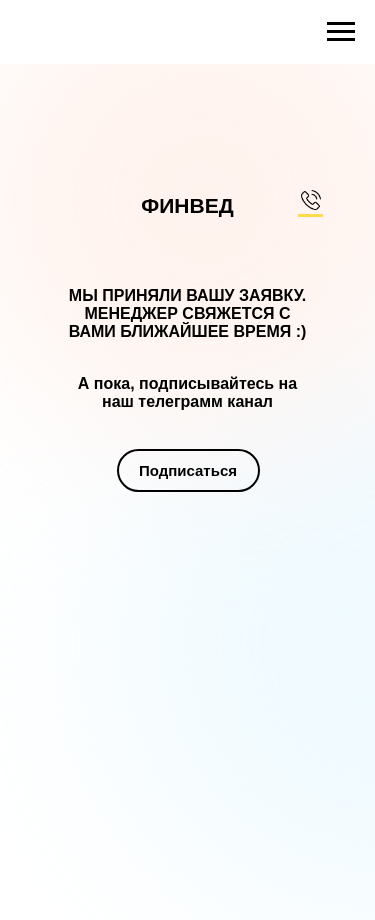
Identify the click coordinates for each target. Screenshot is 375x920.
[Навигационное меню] (341, 32)
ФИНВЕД (187, 205)
